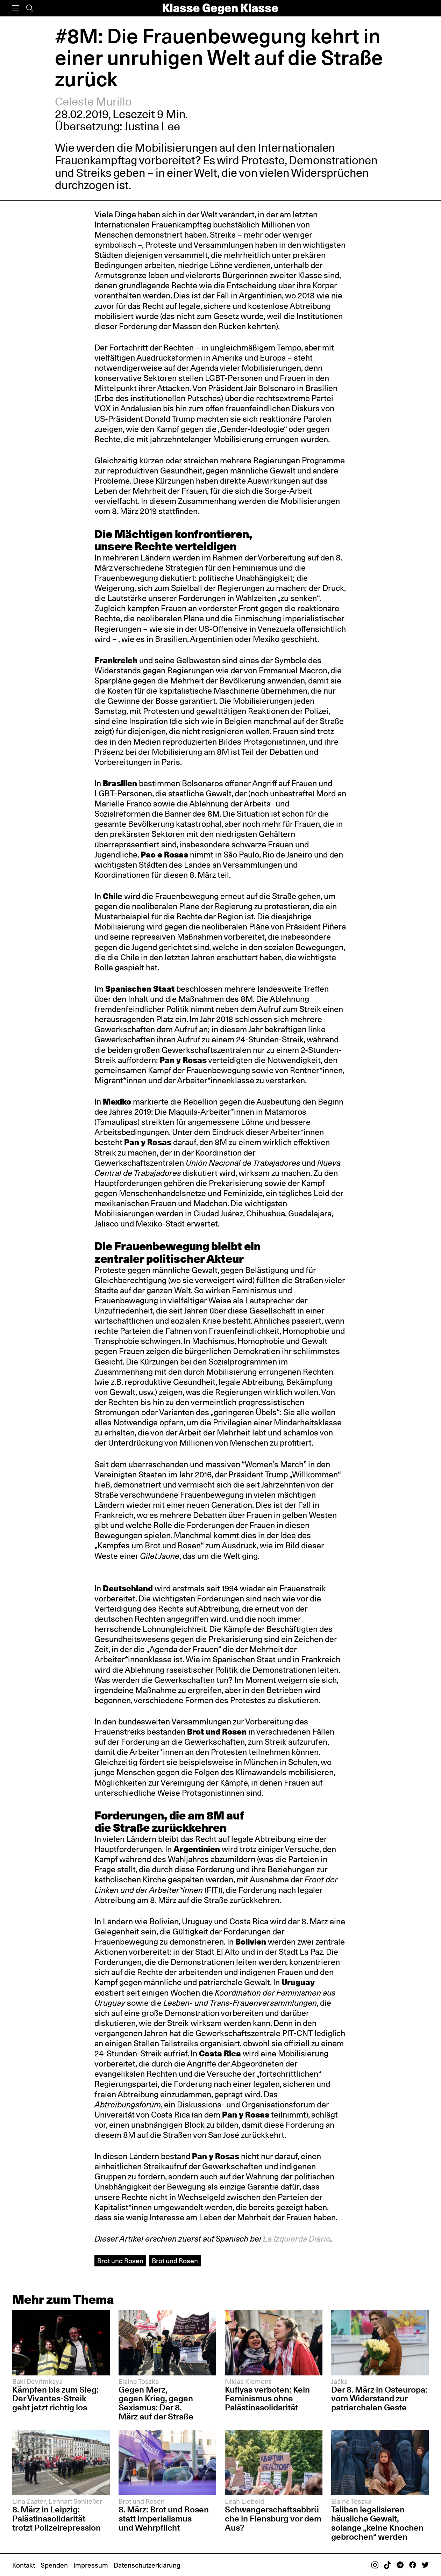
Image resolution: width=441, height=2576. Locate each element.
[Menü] (15, 8)
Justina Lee (152, 126)
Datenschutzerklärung (147, 2565)
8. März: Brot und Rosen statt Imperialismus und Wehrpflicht (164, 2518)
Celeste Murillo (93, 101)
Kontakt (23, 2565)
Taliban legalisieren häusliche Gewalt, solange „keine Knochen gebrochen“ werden (377, 2523)
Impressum (90, 2565)
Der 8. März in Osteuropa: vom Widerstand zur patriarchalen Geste (379, 2399)
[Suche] (29, 8)
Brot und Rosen (120, 2261)
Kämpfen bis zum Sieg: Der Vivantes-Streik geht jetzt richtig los (55, 2399)
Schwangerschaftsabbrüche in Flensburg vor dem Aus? (273, 2518)
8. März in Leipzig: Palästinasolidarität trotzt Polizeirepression (56, 2518)
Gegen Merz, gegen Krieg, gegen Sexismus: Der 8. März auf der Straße (156, 2403)
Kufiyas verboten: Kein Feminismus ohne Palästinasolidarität (267, 2399)
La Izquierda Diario (296, 2239)
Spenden (54, 2565)
